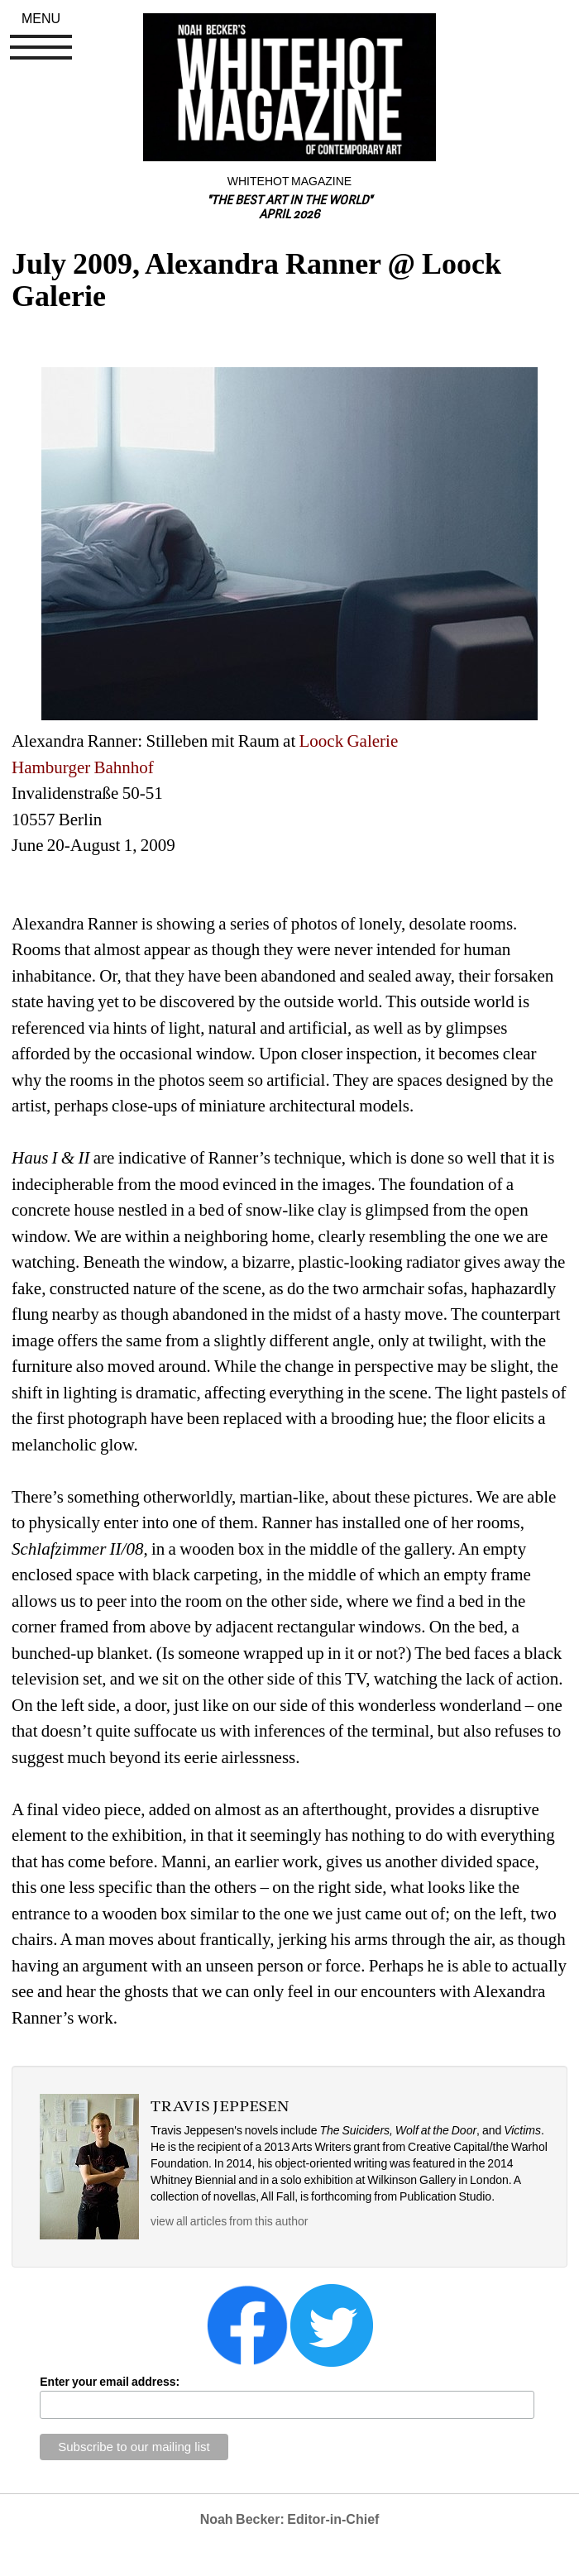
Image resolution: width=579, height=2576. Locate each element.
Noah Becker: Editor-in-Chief (290, 2519)
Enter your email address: (109, 2381)
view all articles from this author (229, 2221)
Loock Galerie (349, 741)
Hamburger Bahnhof (83, 767)
